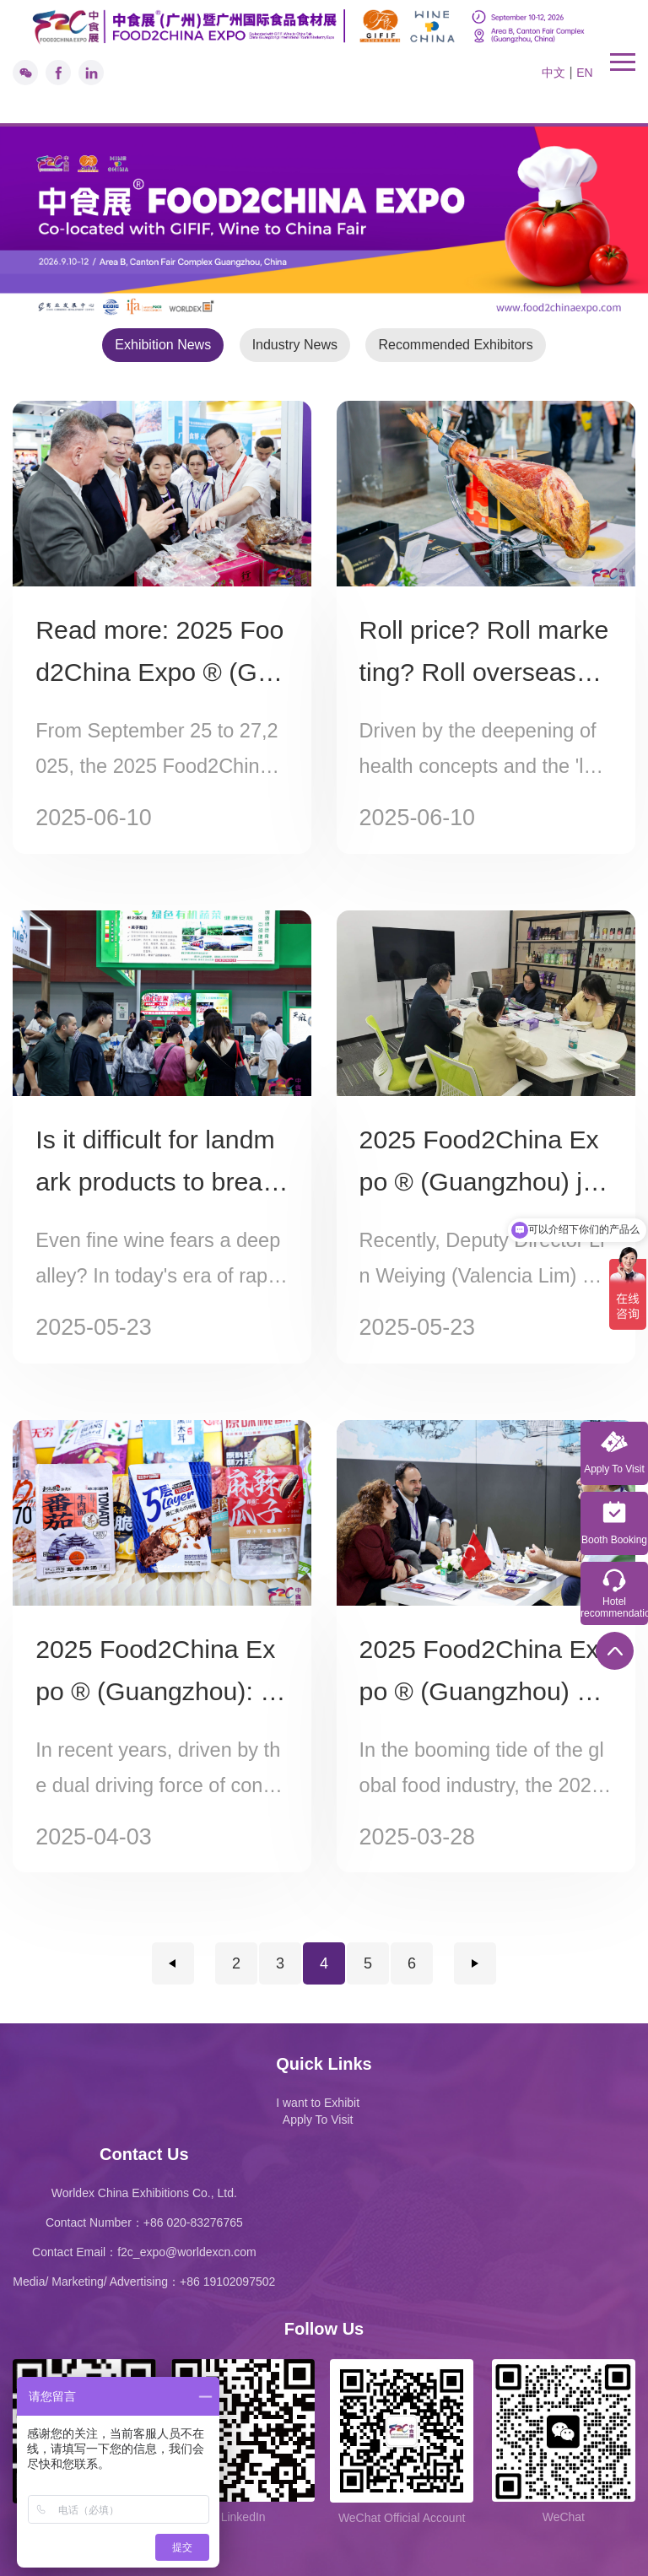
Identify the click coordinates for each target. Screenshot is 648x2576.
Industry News (295, 345)
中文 (553, 72)
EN (584, 72)
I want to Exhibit (317, 2102)
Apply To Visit (318, 2119)
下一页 (475, 1963)
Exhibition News (163, 345)
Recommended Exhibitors (455, 345)
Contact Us (144, 2154)
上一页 (173, 1963)
